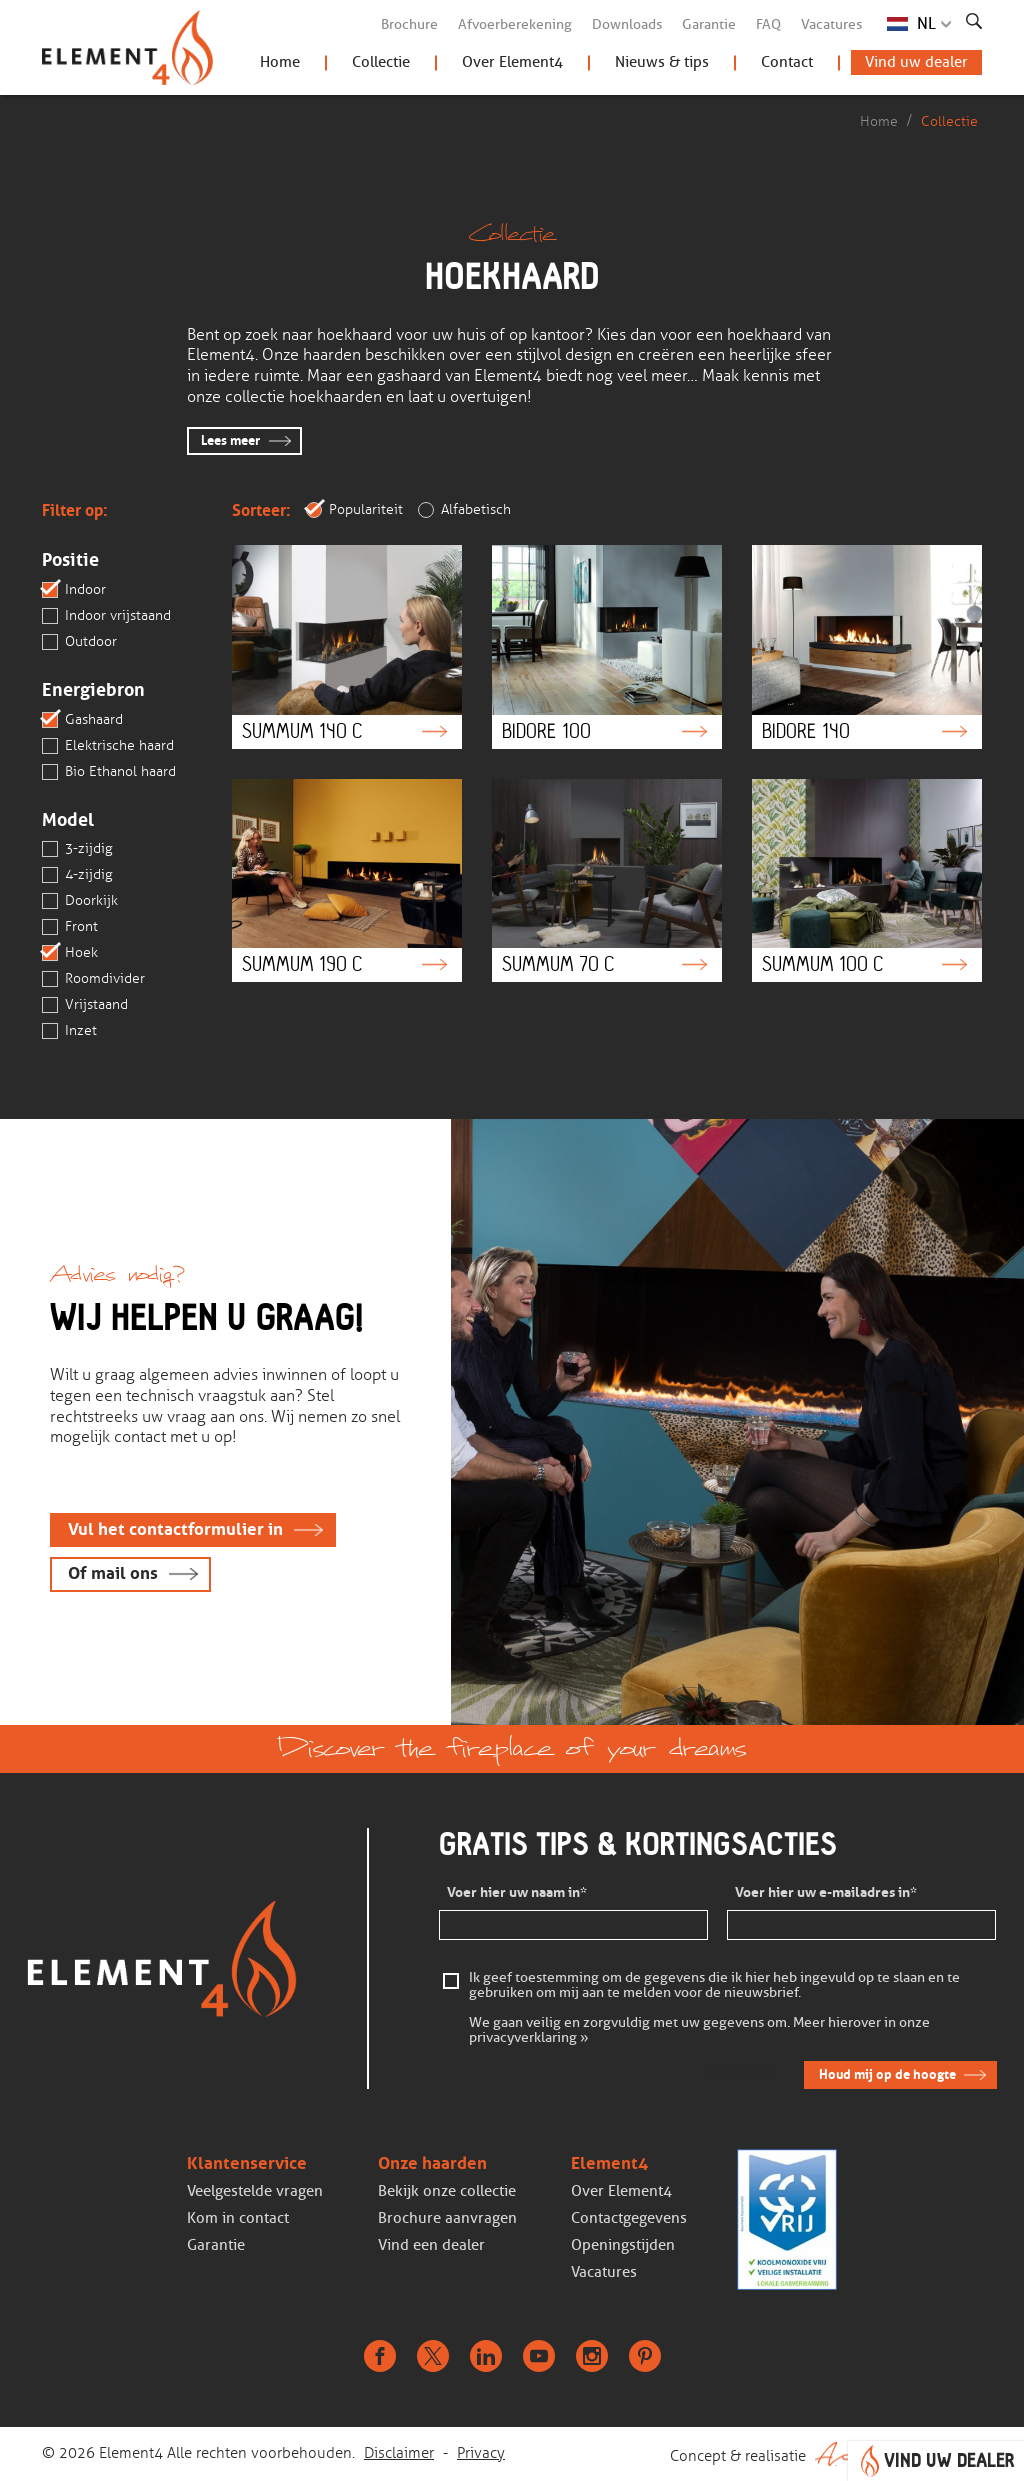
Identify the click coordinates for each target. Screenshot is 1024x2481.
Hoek (70, 953)
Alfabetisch (464, 510)
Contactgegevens (629, 2218)
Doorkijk (80, 901)
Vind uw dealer (916, 62)
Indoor (74, 590)
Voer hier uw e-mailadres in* (826, 1892)
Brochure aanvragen (447, 2218)
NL (926, 23)
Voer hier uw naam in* (517, 1892)
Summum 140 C (347, 646)
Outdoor (79, 642)
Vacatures (831, 24)
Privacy (481, 2453)
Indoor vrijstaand (106, 616)
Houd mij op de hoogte (887, 2074)
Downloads (627, 24)
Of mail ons (113, 1573)
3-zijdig (77, 849)
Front (70, 927)
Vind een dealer (431, 2245)
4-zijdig (77, 875)
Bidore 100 (607, 646)
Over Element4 (512, 62)
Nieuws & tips (662, 62)
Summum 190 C (347, 880)
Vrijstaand (85, 1005)
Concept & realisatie (826, 2454)
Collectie (381, 62)
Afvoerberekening (515, 24)
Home (280, 62)
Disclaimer (399, 2453)
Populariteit (354, 510)
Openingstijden (623, 2245)
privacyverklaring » (529, 2038)
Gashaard (82, 720)
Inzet (69, 1031)
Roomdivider (93, 979)
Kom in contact (238, 2218)
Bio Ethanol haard (109, 772)
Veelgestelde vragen (255, 2191)
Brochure (409, 24)
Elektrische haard (108, 746)
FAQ (768, 24)
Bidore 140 (867, 646)
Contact (787, 62)
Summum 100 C (867, 880)
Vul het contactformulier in (175, 1529)
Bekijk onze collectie (447, 2191)
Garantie (709, 24)
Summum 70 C (607, 880)
